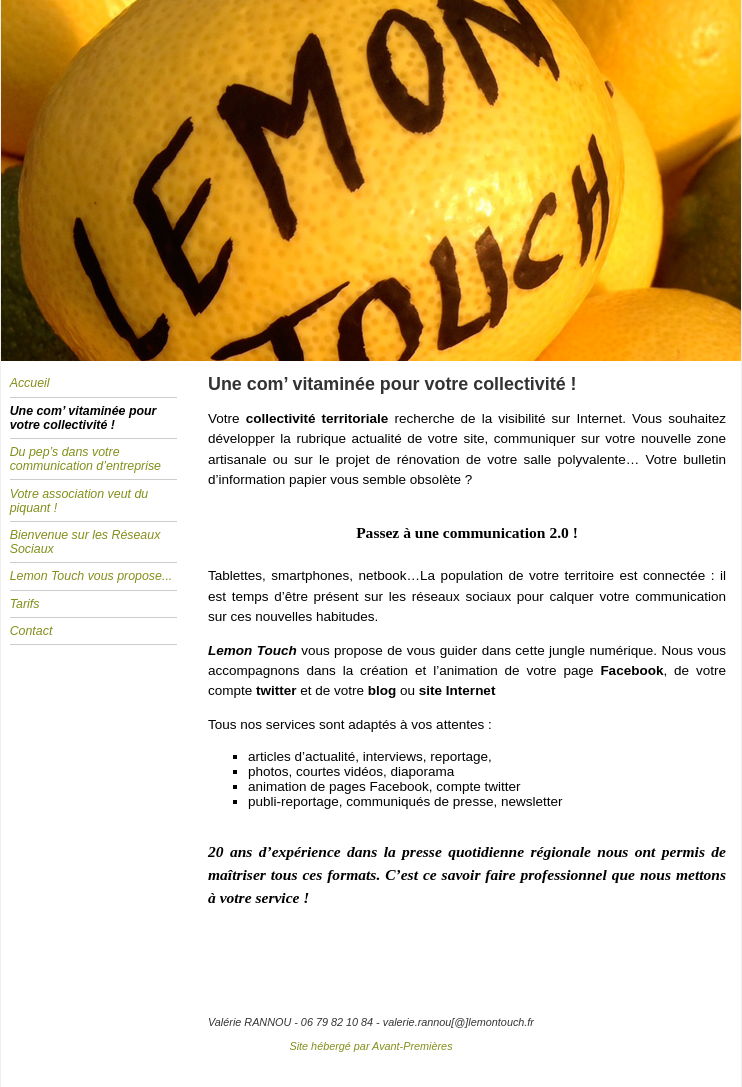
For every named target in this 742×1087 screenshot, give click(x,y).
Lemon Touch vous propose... (91, 576)
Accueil (30, 383)
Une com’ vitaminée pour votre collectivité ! (83, 418)
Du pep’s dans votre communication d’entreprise (85, 459)
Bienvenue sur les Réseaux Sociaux (85, 542)
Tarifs (25, 604)
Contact (31, 631)
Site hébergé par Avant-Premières (370, 1046)
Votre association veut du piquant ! (79, 501)
